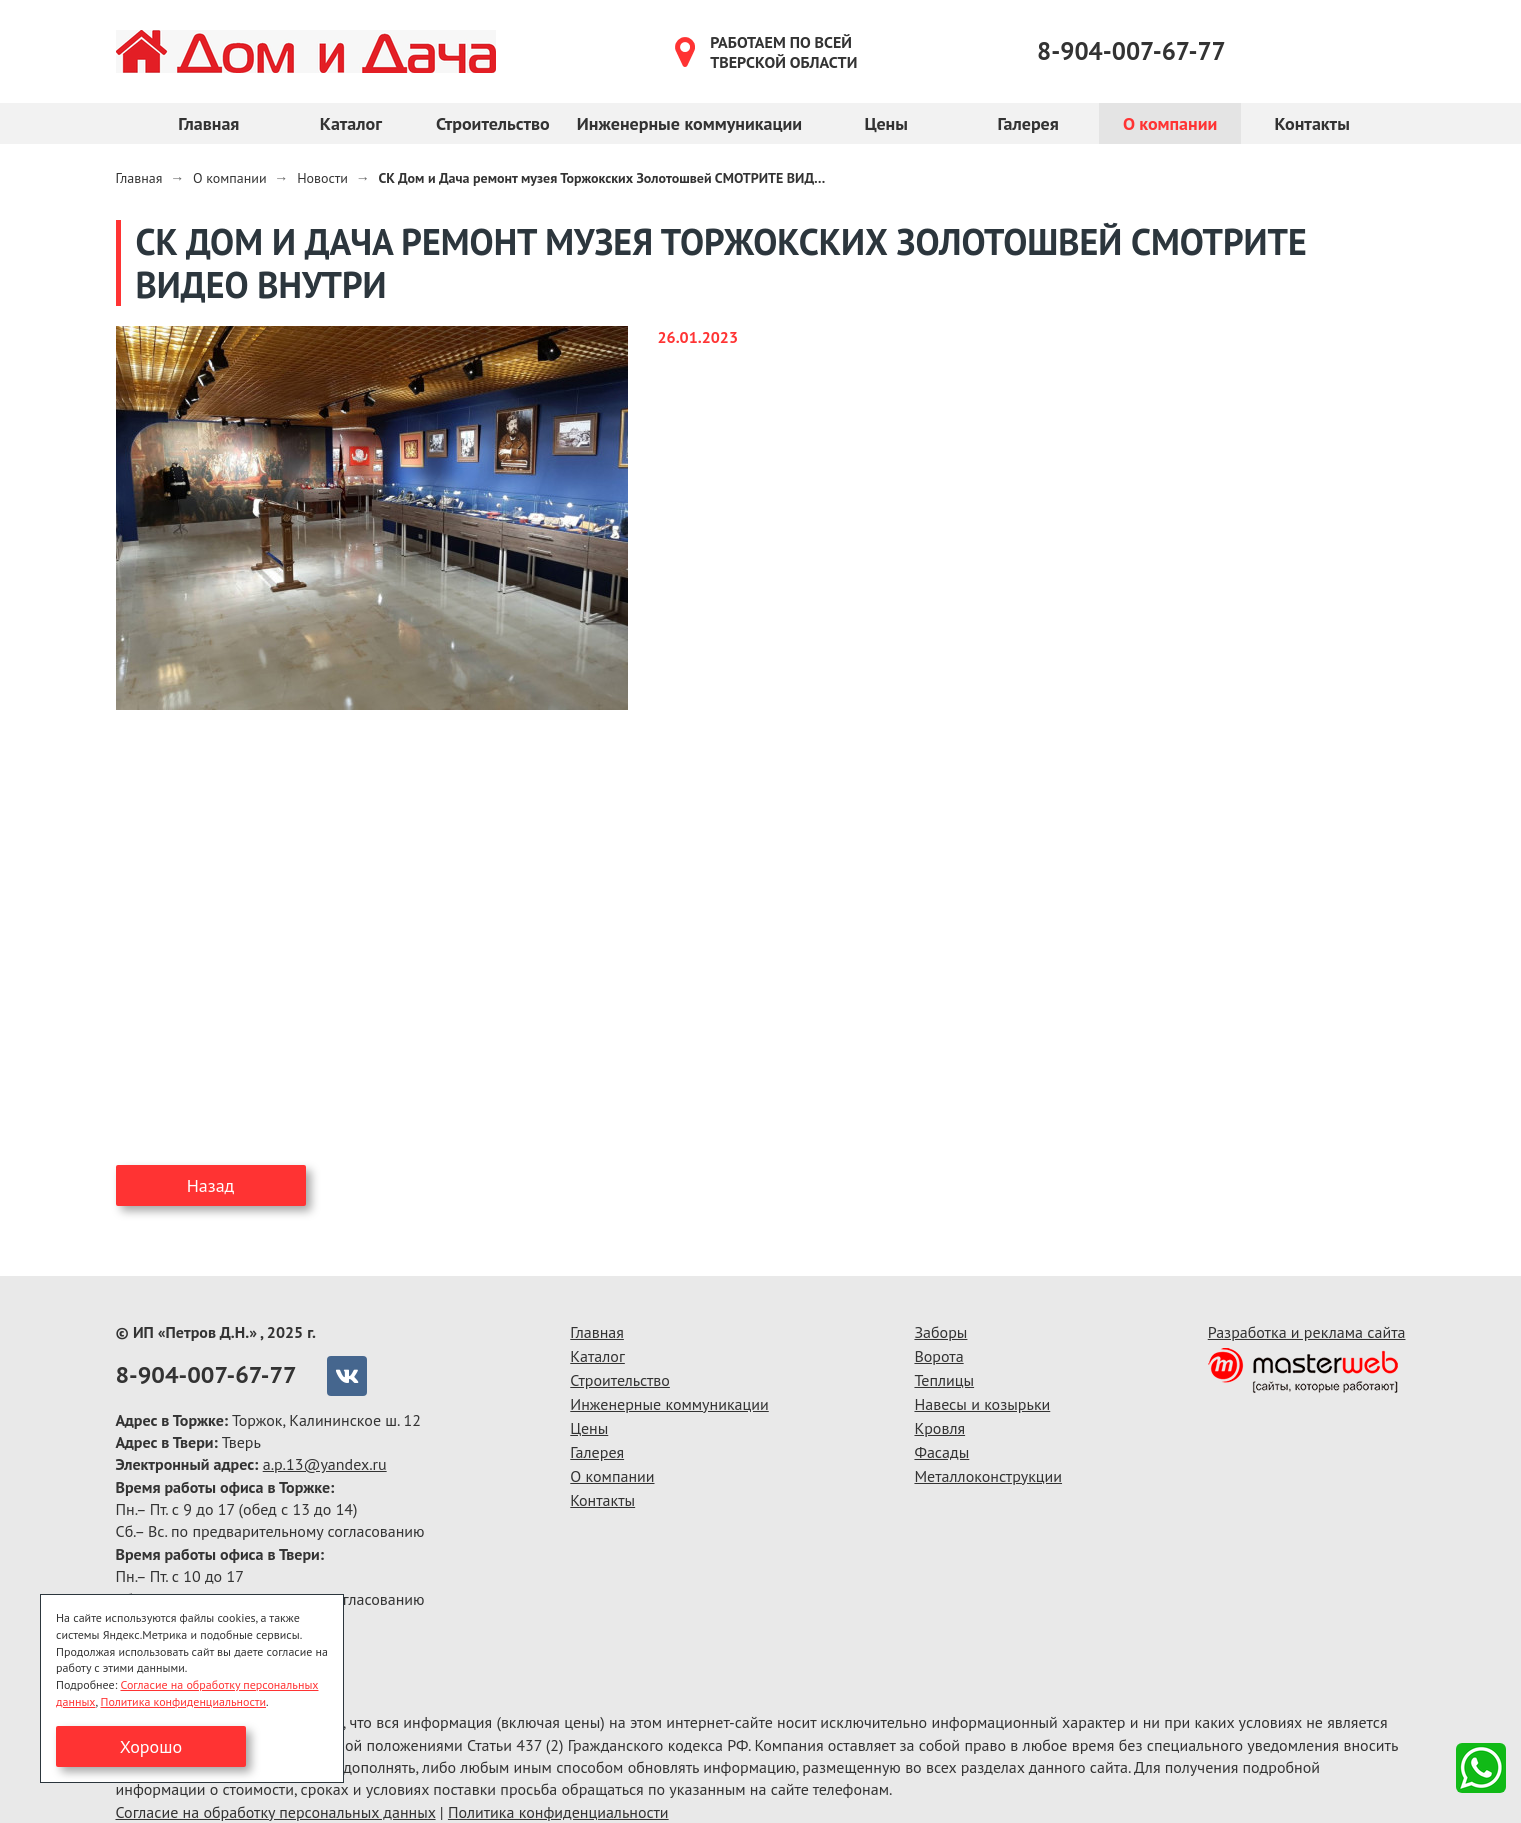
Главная (208, 123)
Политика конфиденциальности (558, 1812)
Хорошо (151, 1746)
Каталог (351, 123)
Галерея (1027, 123)
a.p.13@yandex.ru (325, 1464)
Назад (211, 1185)
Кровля (939, 1428)
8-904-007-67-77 (1131, 51)
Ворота (938, 1356)
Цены (885, 123)
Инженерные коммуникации (689, 123)
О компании (1170, 123)
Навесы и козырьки (982, 1404)
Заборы (940, 1332)
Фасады (941, 1452)
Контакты (1311, 123)
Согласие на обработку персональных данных (276, 1812)
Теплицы (944, 1380)
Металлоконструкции (988, 1476)
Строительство (493, 123)
